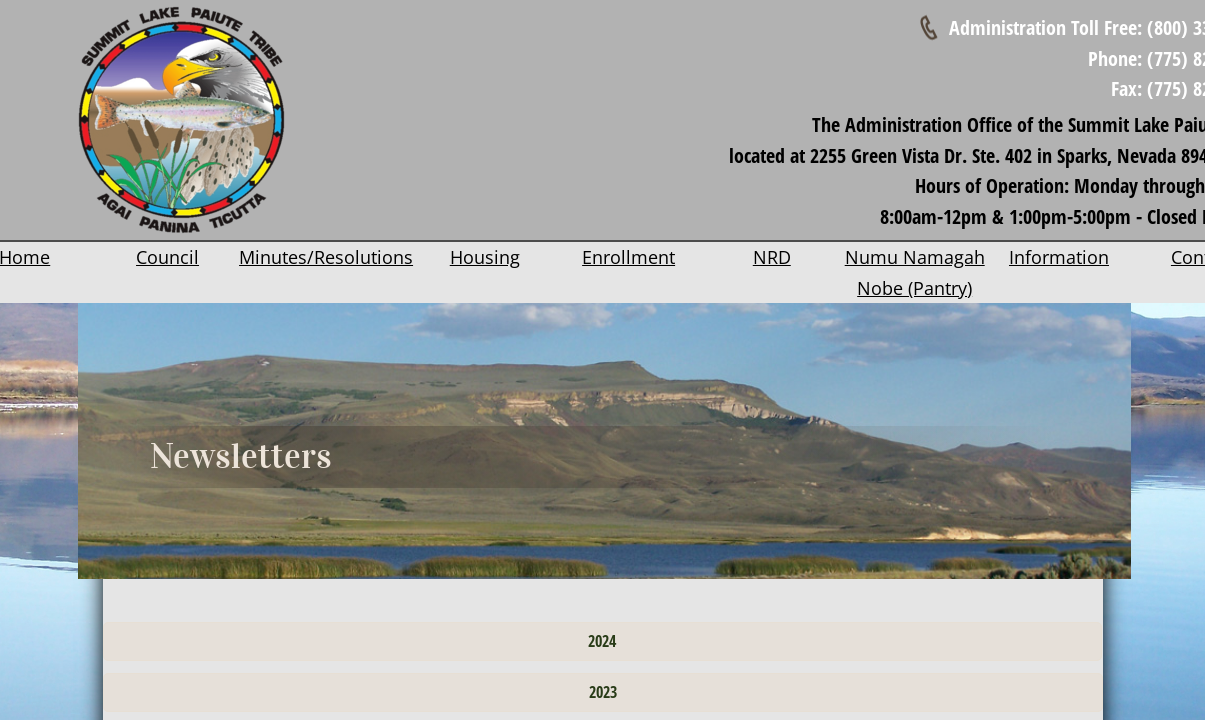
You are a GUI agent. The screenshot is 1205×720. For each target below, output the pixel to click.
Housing (485, 257)
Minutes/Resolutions (326, 257)
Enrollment (628, 257)
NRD (772, 257)
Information (1059, 257)
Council (167, 257)
